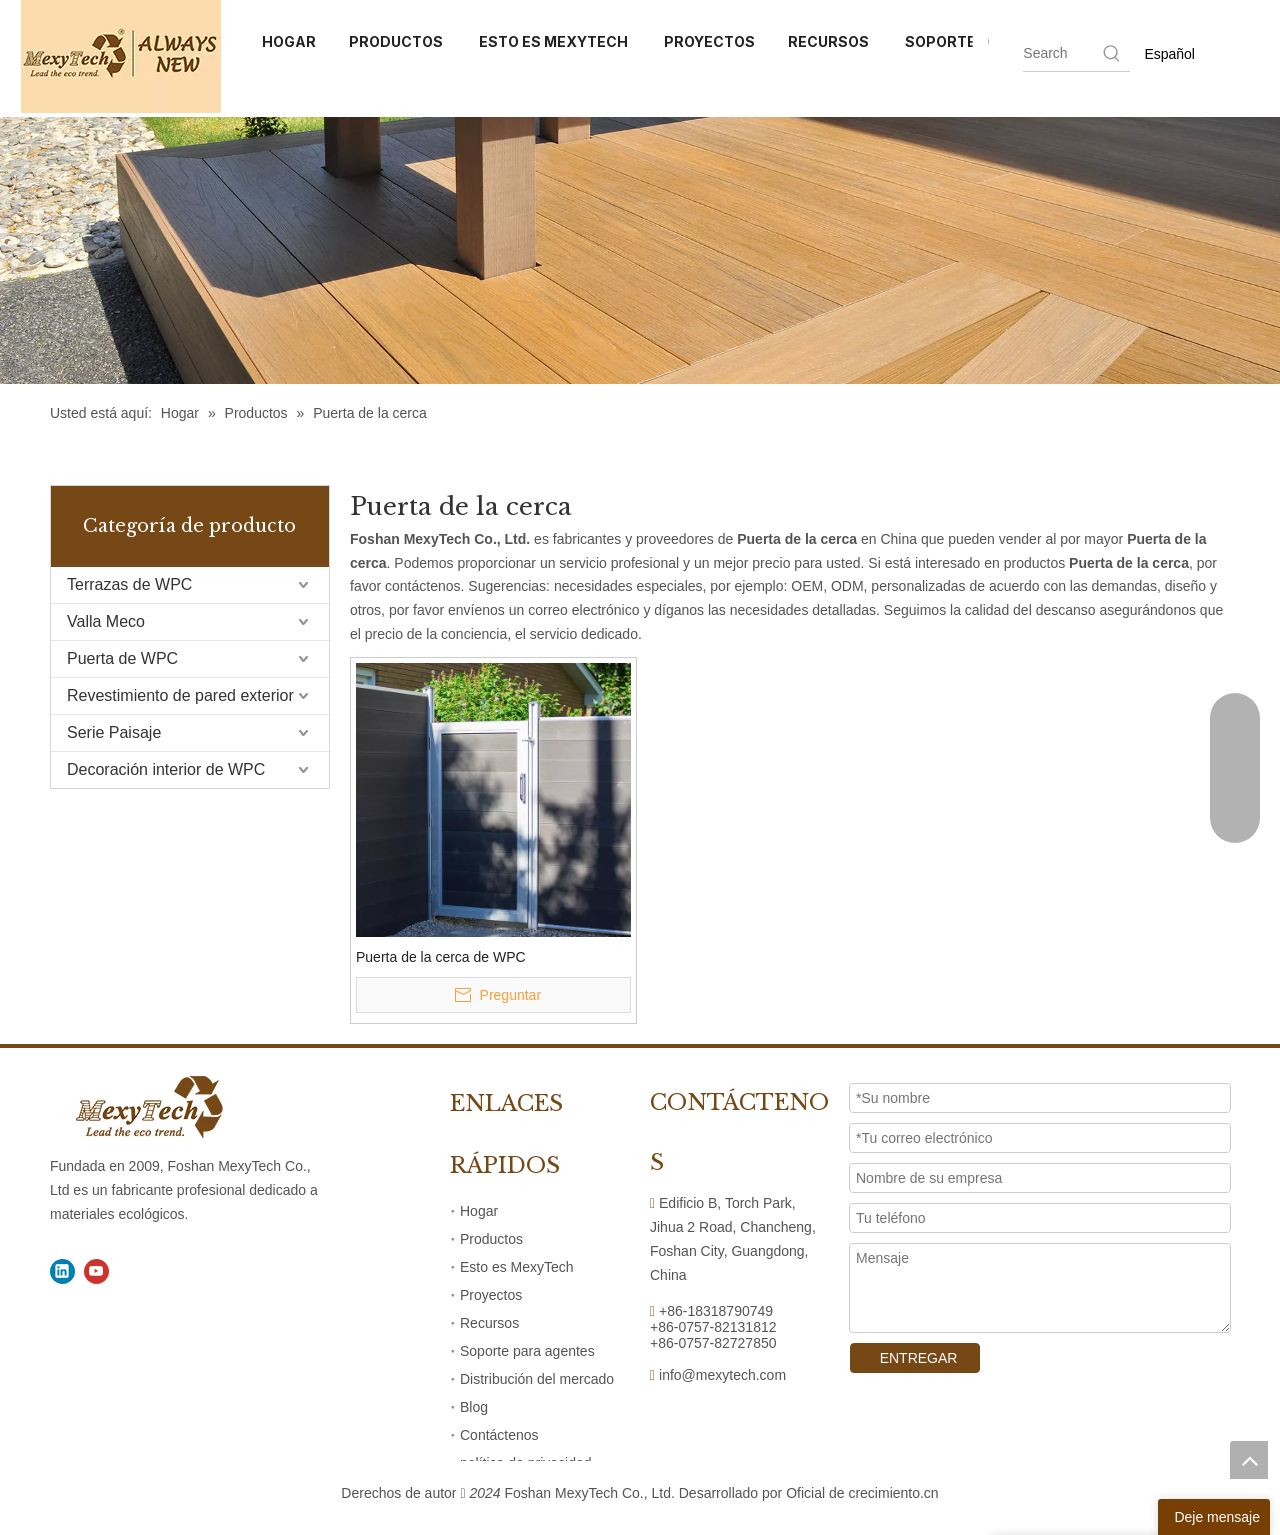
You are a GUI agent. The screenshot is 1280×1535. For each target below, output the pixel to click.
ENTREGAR (915, 1358)
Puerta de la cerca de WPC (441, 957)
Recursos (489, 1323)
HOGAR (289, 41)
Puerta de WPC (122, 658)
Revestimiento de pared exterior (180, 695)
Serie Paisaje (114, 732)
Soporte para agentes (527, 1351)
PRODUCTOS (397, 41)
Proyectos (491, 1295)
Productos (491, 1239)
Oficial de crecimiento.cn (862, 1493)
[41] (640, 250)
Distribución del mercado (537, 1379)
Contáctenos (499, 1435)
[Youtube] (96, 1271)
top (1249, 1460)
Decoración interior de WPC (166, 769)
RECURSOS (830, 41)
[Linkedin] (62, 1271)
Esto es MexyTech (517, 1267)
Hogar (479, 1211)
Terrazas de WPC (129, 584)
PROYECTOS (709, 41)
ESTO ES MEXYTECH (555, 41)
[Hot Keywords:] (1112, 53)
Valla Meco (106, 621)
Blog (474, 1407)
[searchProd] (1061, 53)
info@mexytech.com (722, 1375)
